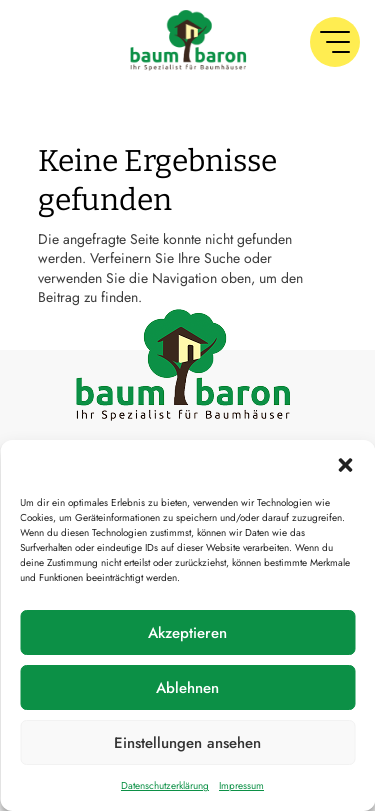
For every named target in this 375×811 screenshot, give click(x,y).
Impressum (241, 785)
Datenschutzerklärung (165, 785)
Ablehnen (187, 688)
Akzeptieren (187, 633)
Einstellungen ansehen (187, 743)
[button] (345, 465)
